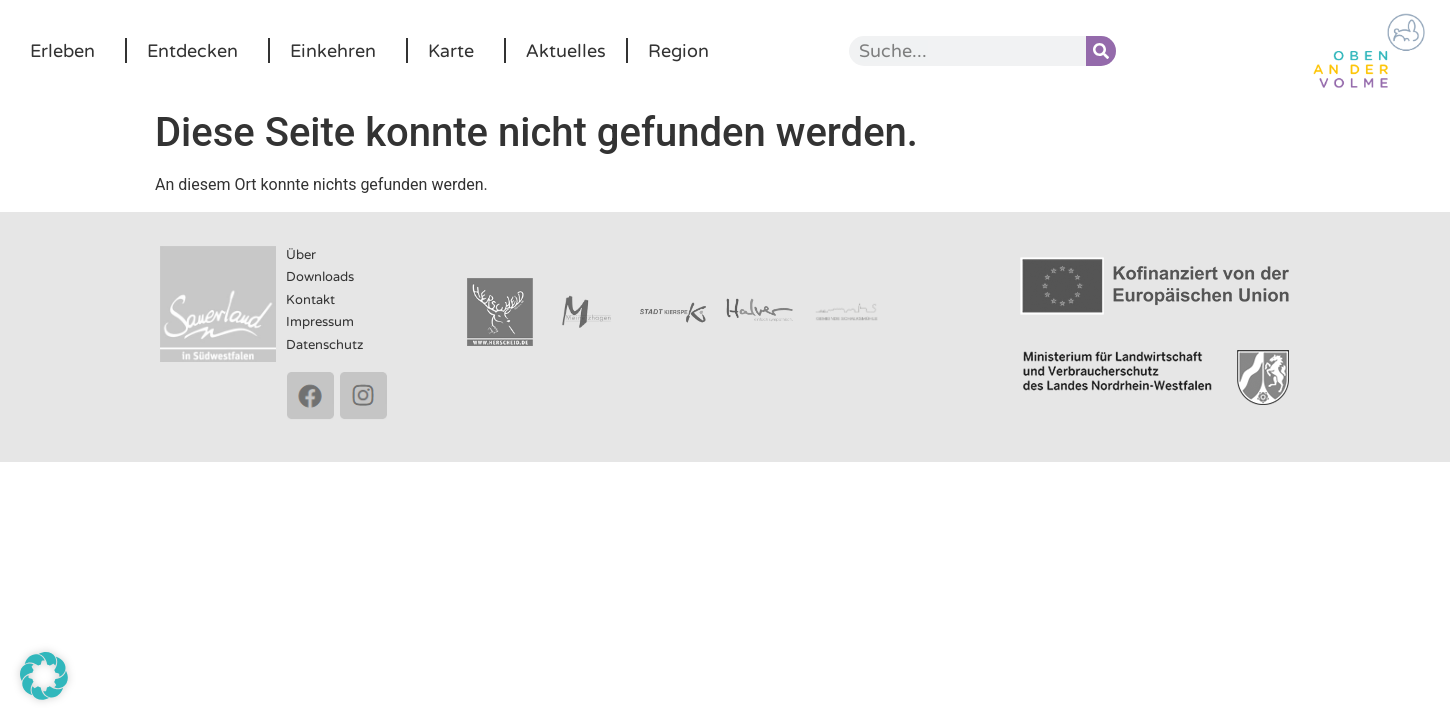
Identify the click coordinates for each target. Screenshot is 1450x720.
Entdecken (197, 51)
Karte (456, 51)
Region (678, 51)
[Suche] (1101, 51)
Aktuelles (566, 51)
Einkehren (338, 51)
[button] (44, 676)
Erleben (67, 51)
